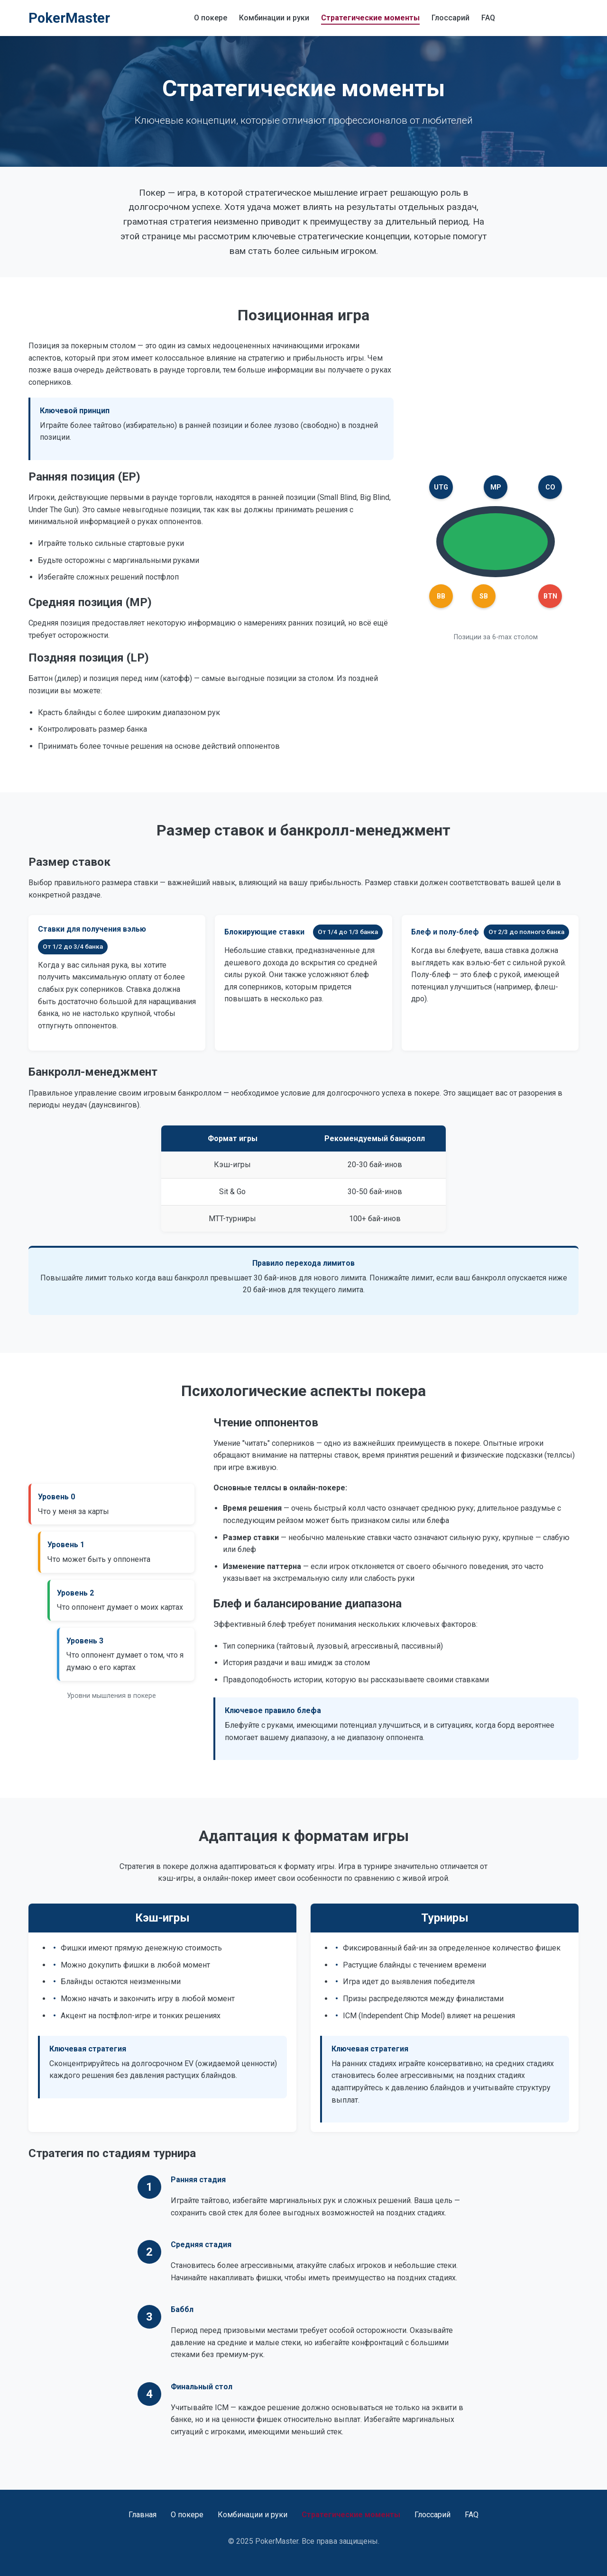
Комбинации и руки (274, 17)
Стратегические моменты (370, 17)
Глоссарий (450, 17)
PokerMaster (69, 18)
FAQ (488, 17)
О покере (210, 17)
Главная (142, 2514)
